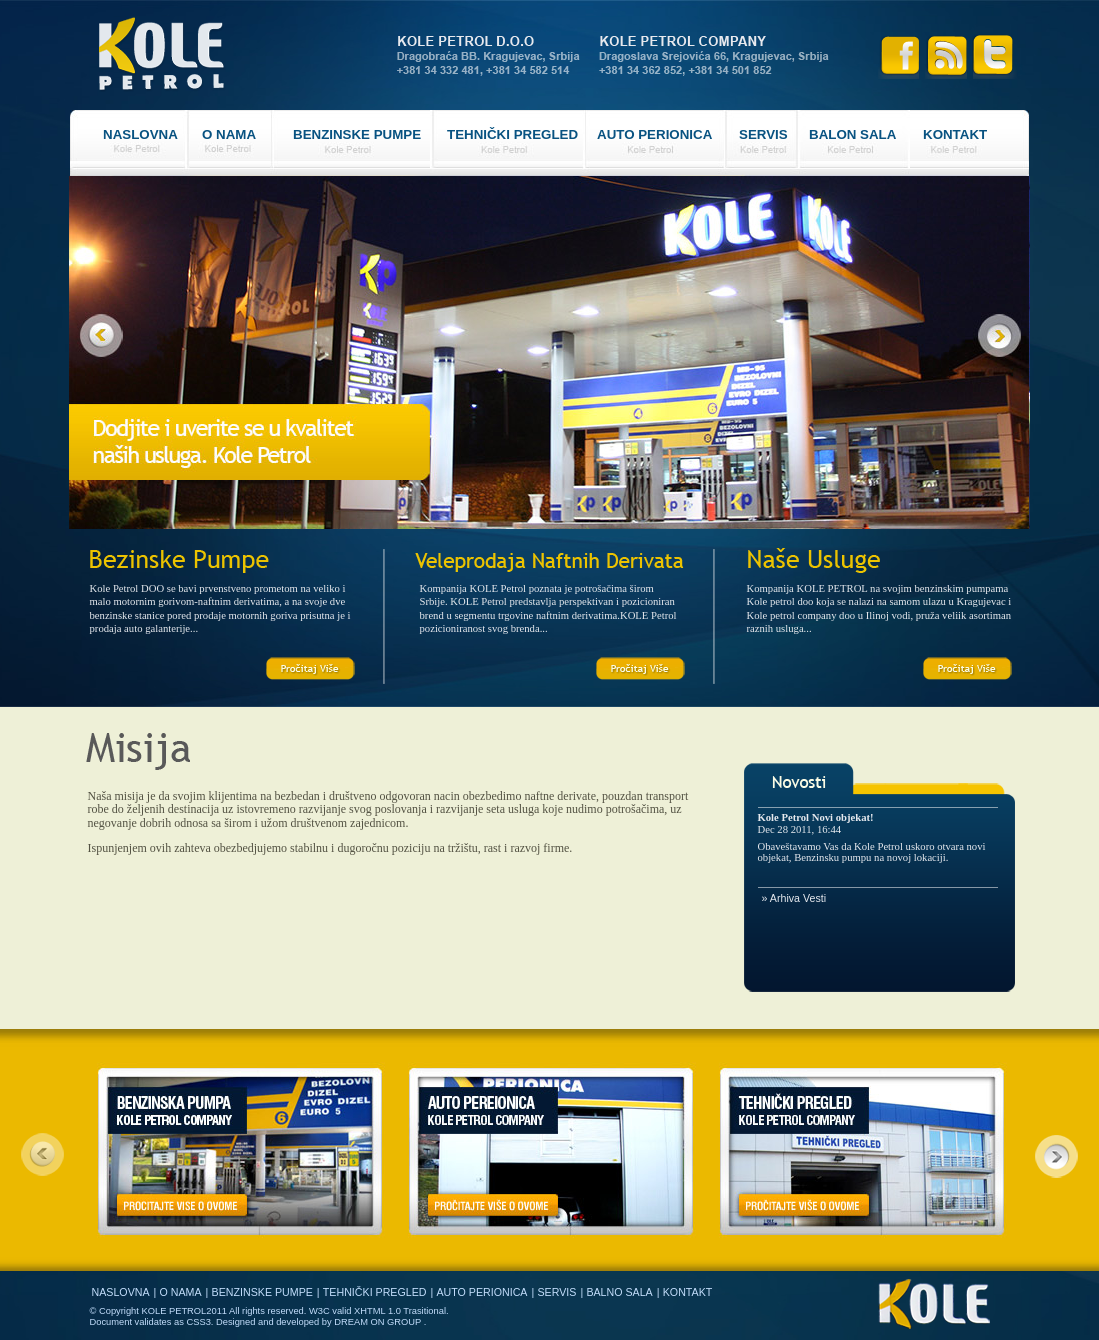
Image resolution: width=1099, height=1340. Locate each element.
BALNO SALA (619, 1292)
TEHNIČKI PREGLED (512, 134)
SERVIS (763, 134)
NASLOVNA (140, 134)
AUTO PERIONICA (654, 134)
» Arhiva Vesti (794, 898)
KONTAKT (955, 134)
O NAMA (229, 134)
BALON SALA (852, 134)
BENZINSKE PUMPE (357, 134)
